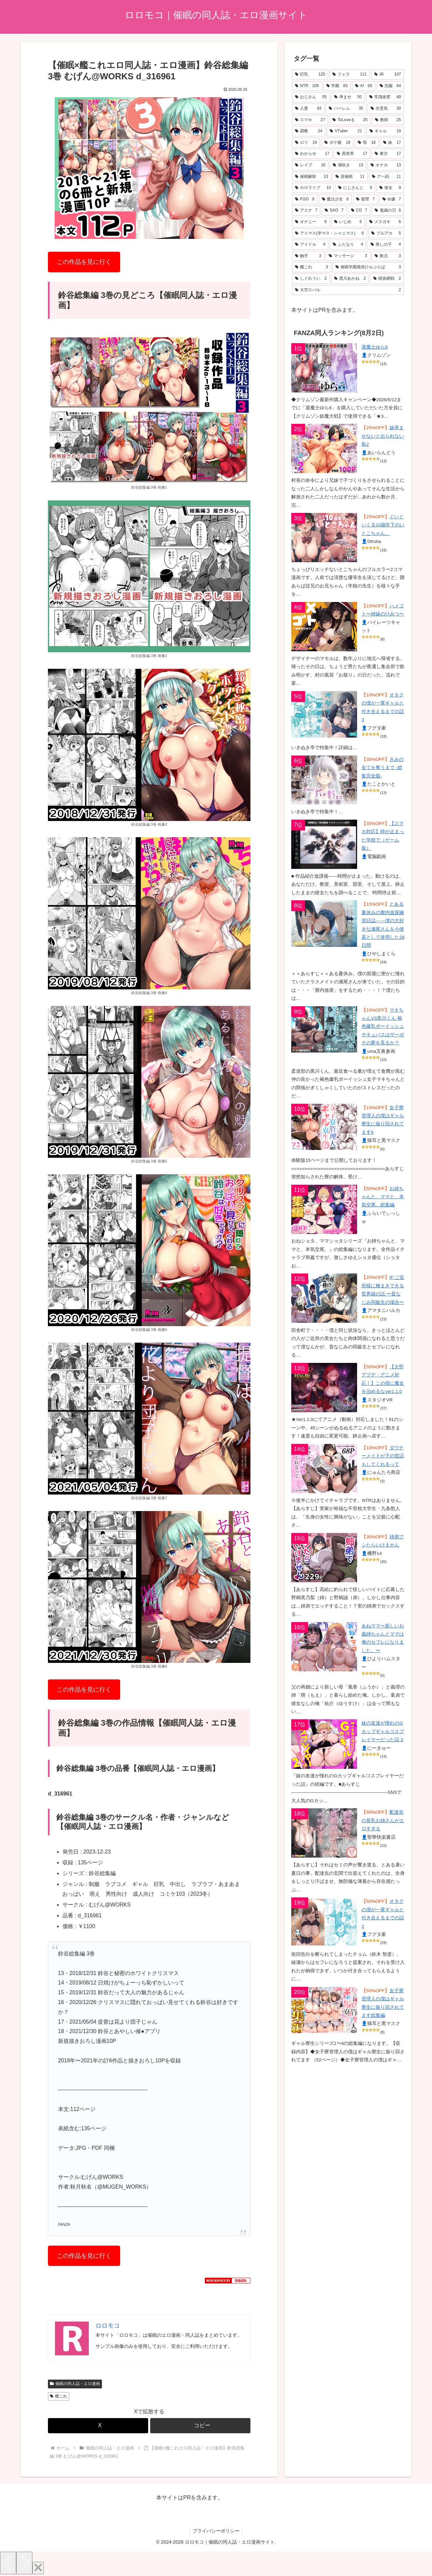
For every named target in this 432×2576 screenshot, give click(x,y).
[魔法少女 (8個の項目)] (335, 199)
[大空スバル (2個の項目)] (348, 290)
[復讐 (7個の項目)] (365, 199)
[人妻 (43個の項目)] (308, 109)
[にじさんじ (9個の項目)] (355, 188)
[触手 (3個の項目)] (308, 256)
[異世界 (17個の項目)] (352, 154)
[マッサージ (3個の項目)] (348, 256)
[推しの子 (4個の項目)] (386, 245)
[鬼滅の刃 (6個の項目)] (388, 210)
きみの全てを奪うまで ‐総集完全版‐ (382, 767)
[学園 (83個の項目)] (337, 86)
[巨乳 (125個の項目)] (310, 75)
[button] (200, 2425)
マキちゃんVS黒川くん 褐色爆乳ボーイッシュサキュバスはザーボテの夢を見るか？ (382, 1027)
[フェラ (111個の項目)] (349, 75)
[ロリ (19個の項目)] (306, 143)
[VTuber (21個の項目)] (346, 131)
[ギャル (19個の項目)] (385, 131)
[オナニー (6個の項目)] (311, 222)
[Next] (24, 2563)
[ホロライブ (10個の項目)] (313, 188)
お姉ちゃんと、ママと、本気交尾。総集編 (382, 1197)
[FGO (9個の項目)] (305, 199)
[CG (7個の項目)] (359, 210)
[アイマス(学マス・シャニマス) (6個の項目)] (329, 233)
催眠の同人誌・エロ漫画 (75, 2383)
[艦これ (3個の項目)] (311, 267)
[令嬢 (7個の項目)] (391, 199)
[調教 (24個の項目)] (308, 131)
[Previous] (8, 2563)
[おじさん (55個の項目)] (311, 97)
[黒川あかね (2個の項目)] (350, 279)
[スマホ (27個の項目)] (310, 120)
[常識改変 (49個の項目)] (385, 97)
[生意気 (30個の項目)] (386, 109)
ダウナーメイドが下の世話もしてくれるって (382, 1456)
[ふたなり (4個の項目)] (348, 245)
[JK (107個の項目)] (387, 75)
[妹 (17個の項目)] (392, 143)
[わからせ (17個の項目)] (312, 154)
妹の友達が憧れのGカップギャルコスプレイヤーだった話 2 (382, 1731)
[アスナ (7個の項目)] (306, 210)
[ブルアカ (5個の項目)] (386, 233)
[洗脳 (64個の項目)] (390, 86)
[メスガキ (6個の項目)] (385, 222)
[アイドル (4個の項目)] (310, 245)
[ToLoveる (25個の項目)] (350, 120)
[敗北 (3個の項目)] (388, 256)
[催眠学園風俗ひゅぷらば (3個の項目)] (368, 267)
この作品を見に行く (84, 261)
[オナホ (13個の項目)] (386, 165)
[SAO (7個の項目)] (334, 210)
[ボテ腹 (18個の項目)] (337, 143)
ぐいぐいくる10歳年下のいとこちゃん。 (382, 525)
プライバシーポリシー (216, 2530)
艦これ (58, 2396)
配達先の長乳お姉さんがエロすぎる (382, 1820)
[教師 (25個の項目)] (388, 120)
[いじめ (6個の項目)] (348, 222)
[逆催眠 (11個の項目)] (350, 177)
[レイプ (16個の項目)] (310, 165)
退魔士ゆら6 (374, 347)
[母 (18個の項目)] (367, 143)
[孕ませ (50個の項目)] (348, 97)
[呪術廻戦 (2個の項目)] (387, 279)
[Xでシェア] (98, 2425)
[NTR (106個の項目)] (307, 86)
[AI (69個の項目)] (363, 86)
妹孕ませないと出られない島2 (382, 436)
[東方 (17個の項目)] (388, 154)
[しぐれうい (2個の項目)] (311, 279)
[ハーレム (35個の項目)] (346, 109)
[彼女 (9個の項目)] (390, 188)
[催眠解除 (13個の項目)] (311, 177)
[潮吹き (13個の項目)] (348, 165)
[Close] (38, 2568)
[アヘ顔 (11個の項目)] (386, 177)
